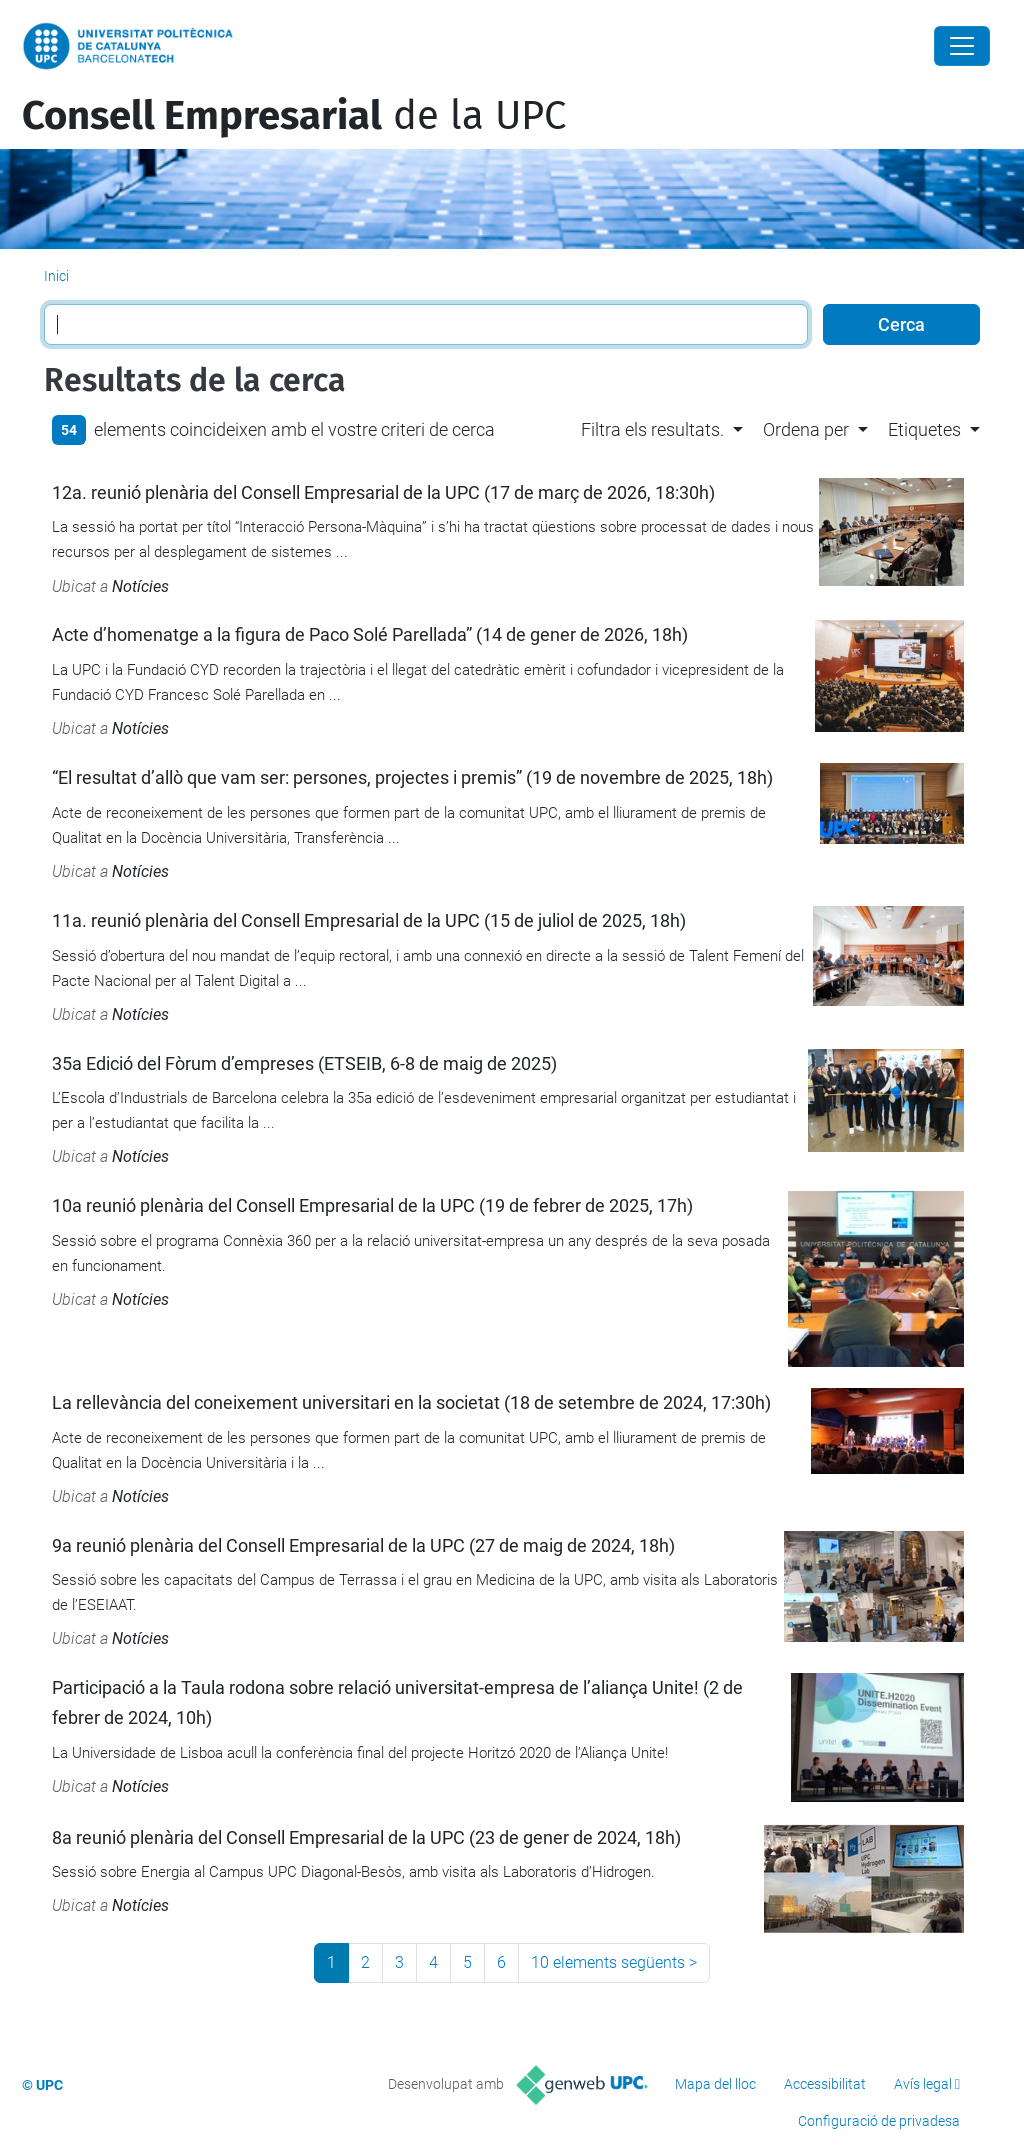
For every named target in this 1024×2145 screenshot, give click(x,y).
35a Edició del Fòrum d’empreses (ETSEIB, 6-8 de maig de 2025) (304, 1063)
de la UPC (294, 116)
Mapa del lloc (715, 2084)
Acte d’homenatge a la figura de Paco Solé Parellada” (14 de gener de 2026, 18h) (370, 634)
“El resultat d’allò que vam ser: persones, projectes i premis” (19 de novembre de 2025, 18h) (412, 777)
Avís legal (923, 2084)
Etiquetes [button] (924, 429)
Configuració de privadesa (879, 2121)
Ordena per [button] (806, 429)
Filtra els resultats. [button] (652, 429)
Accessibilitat (825, 2084)
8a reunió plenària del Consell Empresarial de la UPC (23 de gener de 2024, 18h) (366, 1837)
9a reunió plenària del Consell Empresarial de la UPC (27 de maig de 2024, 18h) (363, 1545)
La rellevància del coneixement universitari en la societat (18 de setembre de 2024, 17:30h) (411, 1402)
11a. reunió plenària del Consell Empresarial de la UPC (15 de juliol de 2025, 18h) (369, 920)
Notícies (140, 586)
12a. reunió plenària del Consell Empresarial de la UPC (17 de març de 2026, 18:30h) (383, 492)
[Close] (962, 46)
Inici (56, 276)
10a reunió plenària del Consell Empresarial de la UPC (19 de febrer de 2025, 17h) (372, 1205)
